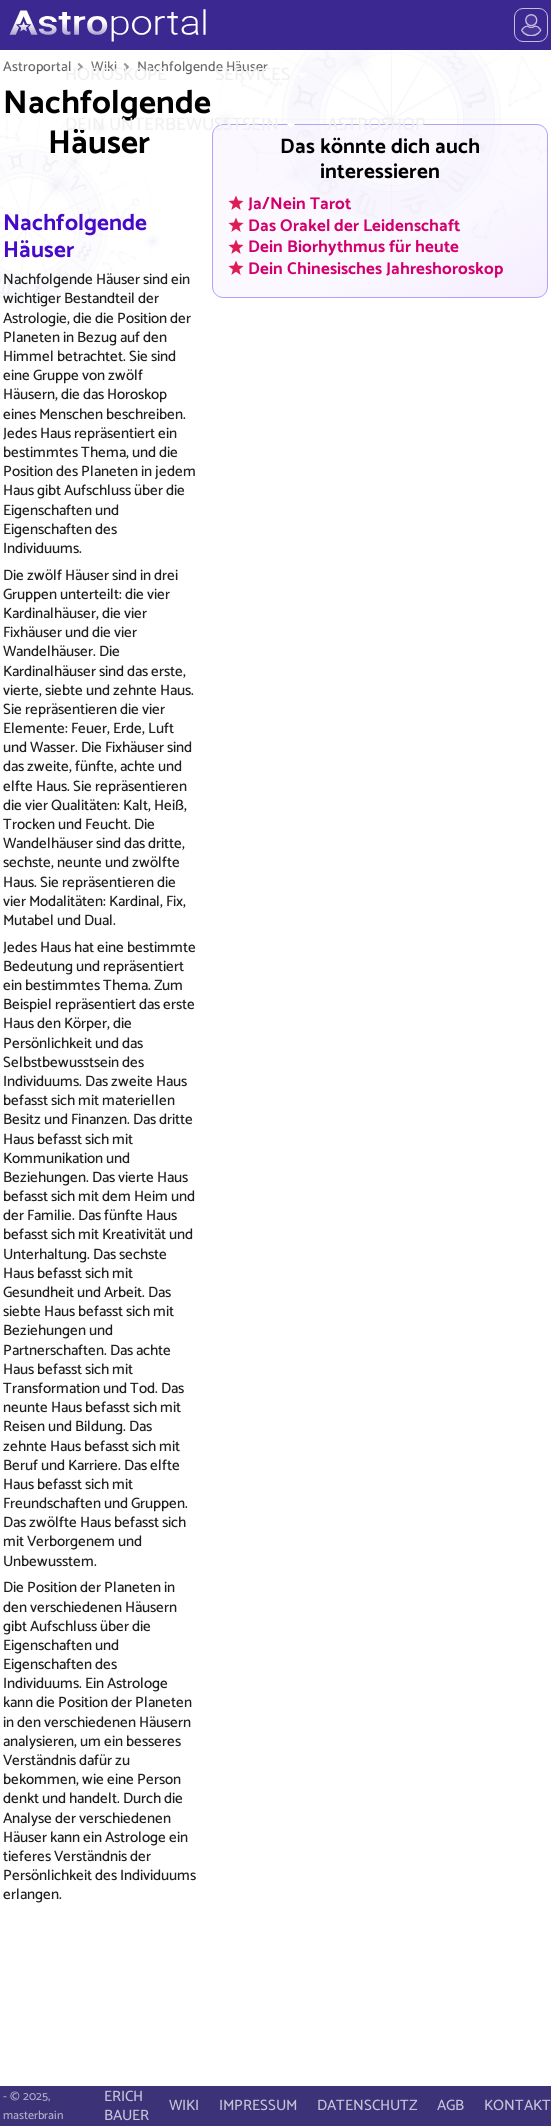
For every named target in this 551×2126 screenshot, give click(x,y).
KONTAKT (517, 2105)
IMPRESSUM (258, 2105)
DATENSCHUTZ (367, 2105)
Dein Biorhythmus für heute (353, 247)
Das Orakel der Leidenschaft (354, 225)
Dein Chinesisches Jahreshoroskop (375, 268)
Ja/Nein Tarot (299, 203)
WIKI (184, 2105)
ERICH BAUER (126, 2106)
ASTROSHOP (376, 125)
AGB (450, 2105)
